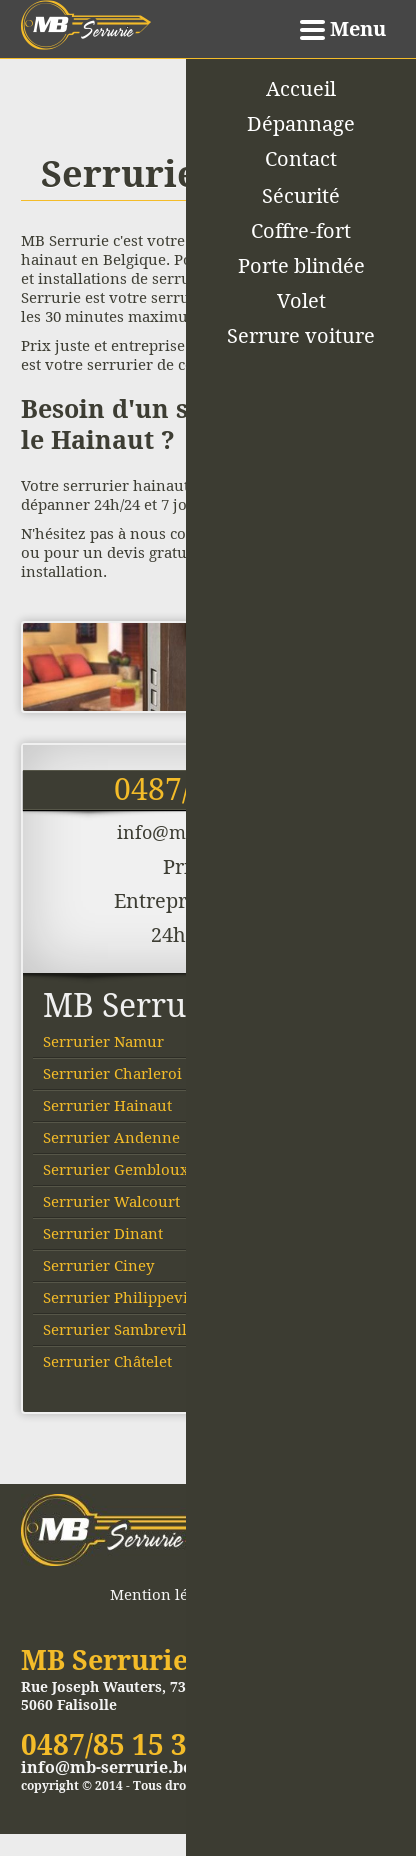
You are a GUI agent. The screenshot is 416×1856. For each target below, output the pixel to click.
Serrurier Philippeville (124, 1297)
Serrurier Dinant (103, 1233)
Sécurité (301, 196)
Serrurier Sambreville (121, 1329)
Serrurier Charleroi (112, 1073)
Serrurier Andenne (111, 1137)
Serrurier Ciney (98, 1265)
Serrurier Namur (103, 1041)
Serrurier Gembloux (116, 1169)
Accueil (301, 89)
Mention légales (167, 1594)
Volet (301, 301)
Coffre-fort (301, 231)
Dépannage (301, 124)
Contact (301, 159)
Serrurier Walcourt (111, 1201)
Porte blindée (301, 266)
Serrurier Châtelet (107, 1361)
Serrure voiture (301, 336)
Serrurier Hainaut (107, 1105)
